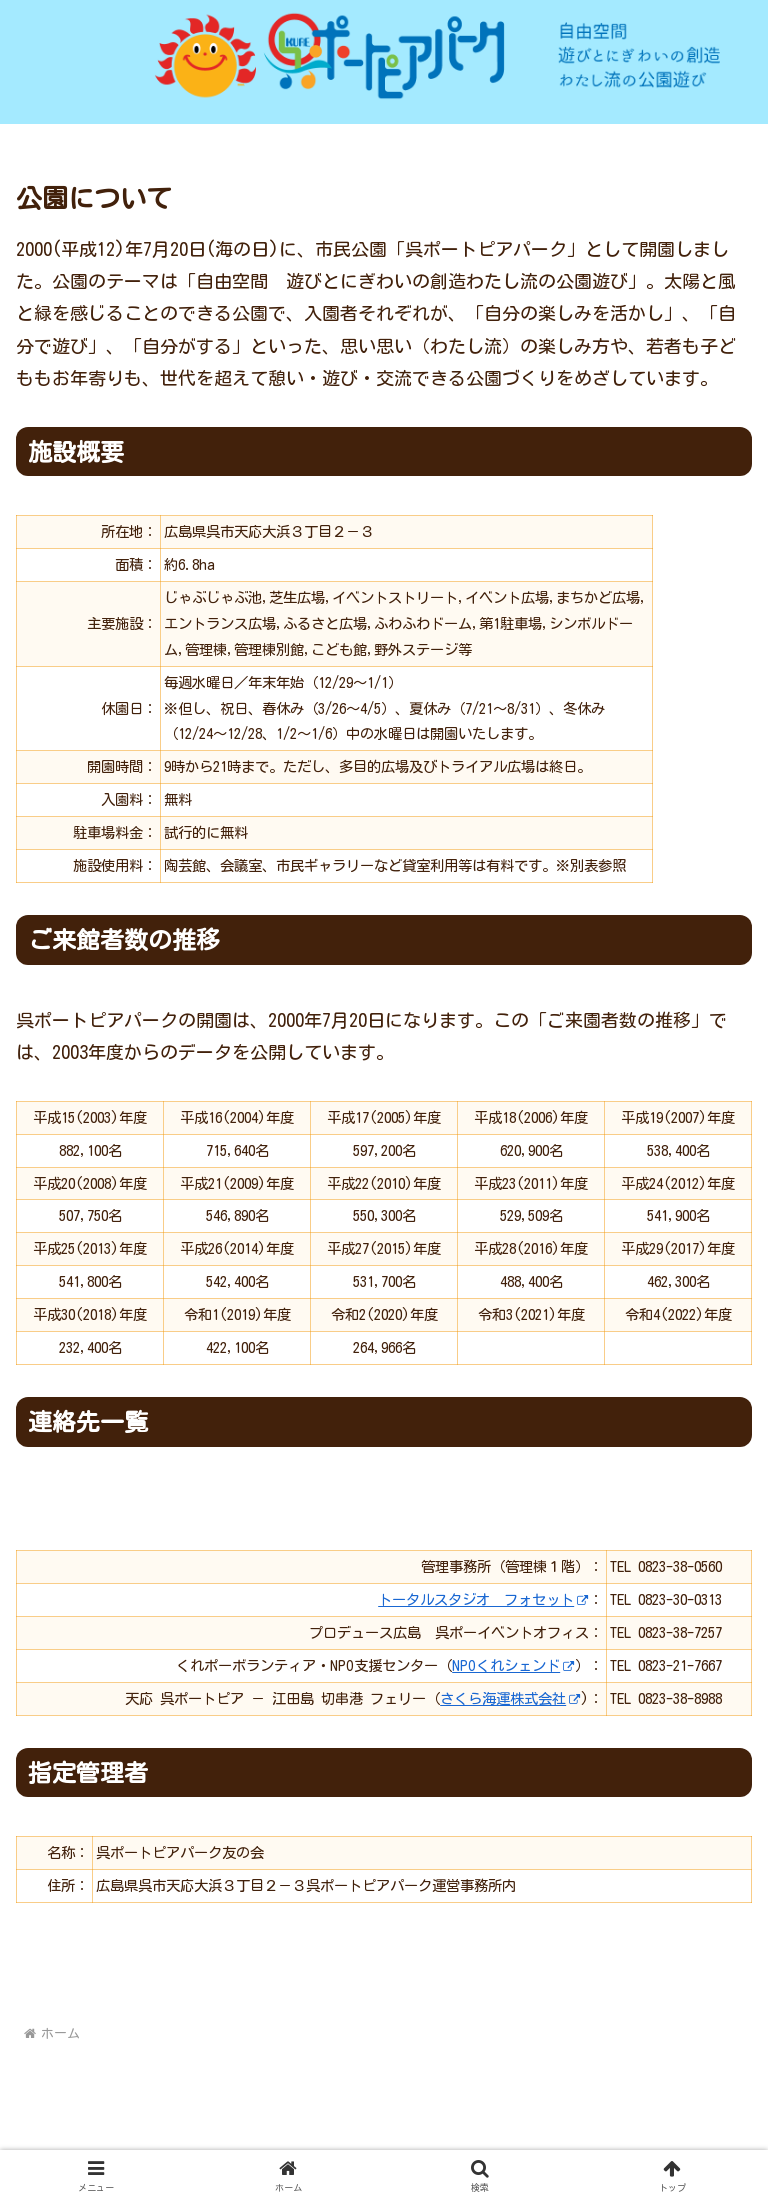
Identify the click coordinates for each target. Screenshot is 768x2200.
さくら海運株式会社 (510, 1698)
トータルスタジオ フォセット (483, 1599)
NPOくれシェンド (513, 1665)
